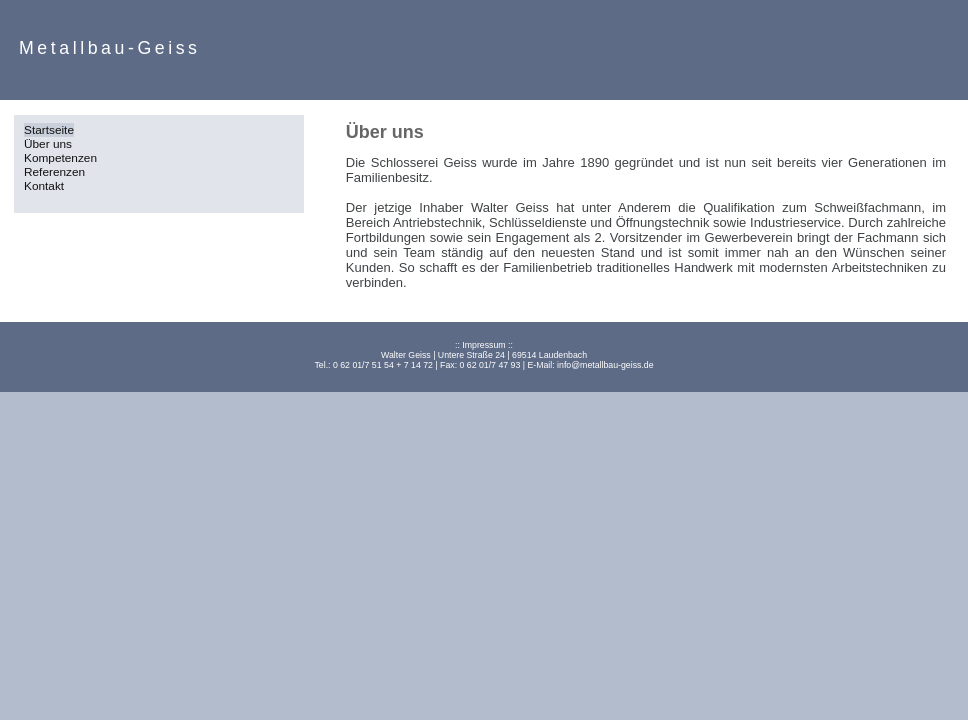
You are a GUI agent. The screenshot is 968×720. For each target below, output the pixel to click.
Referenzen (54, 172)
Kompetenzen (60, 158)
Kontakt (44, 186)
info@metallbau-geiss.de (605, 365)
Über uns (48, 144)
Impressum (483, 345)
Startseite (49, 130)
